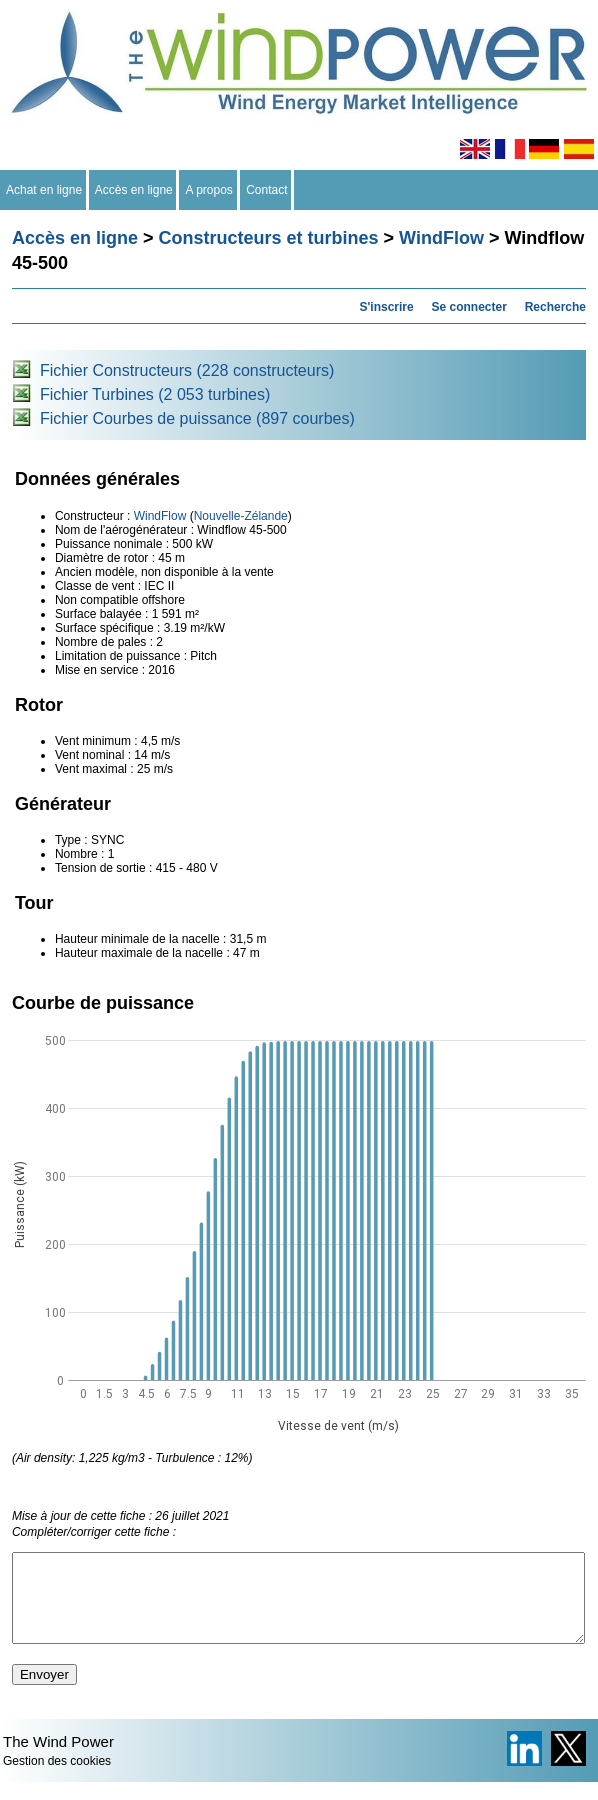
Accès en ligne (134, 190)
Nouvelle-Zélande (241, 516)
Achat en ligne (44, 190)
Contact (267, 190)
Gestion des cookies (57, 1779)
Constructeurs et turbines (269, 238)
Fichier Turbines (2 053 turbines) (155, 394)
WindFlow (441, 238)
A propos (209, 190)
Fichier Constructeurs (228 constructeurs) (187, 370)
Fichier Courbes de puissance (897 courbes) (197, 418)
